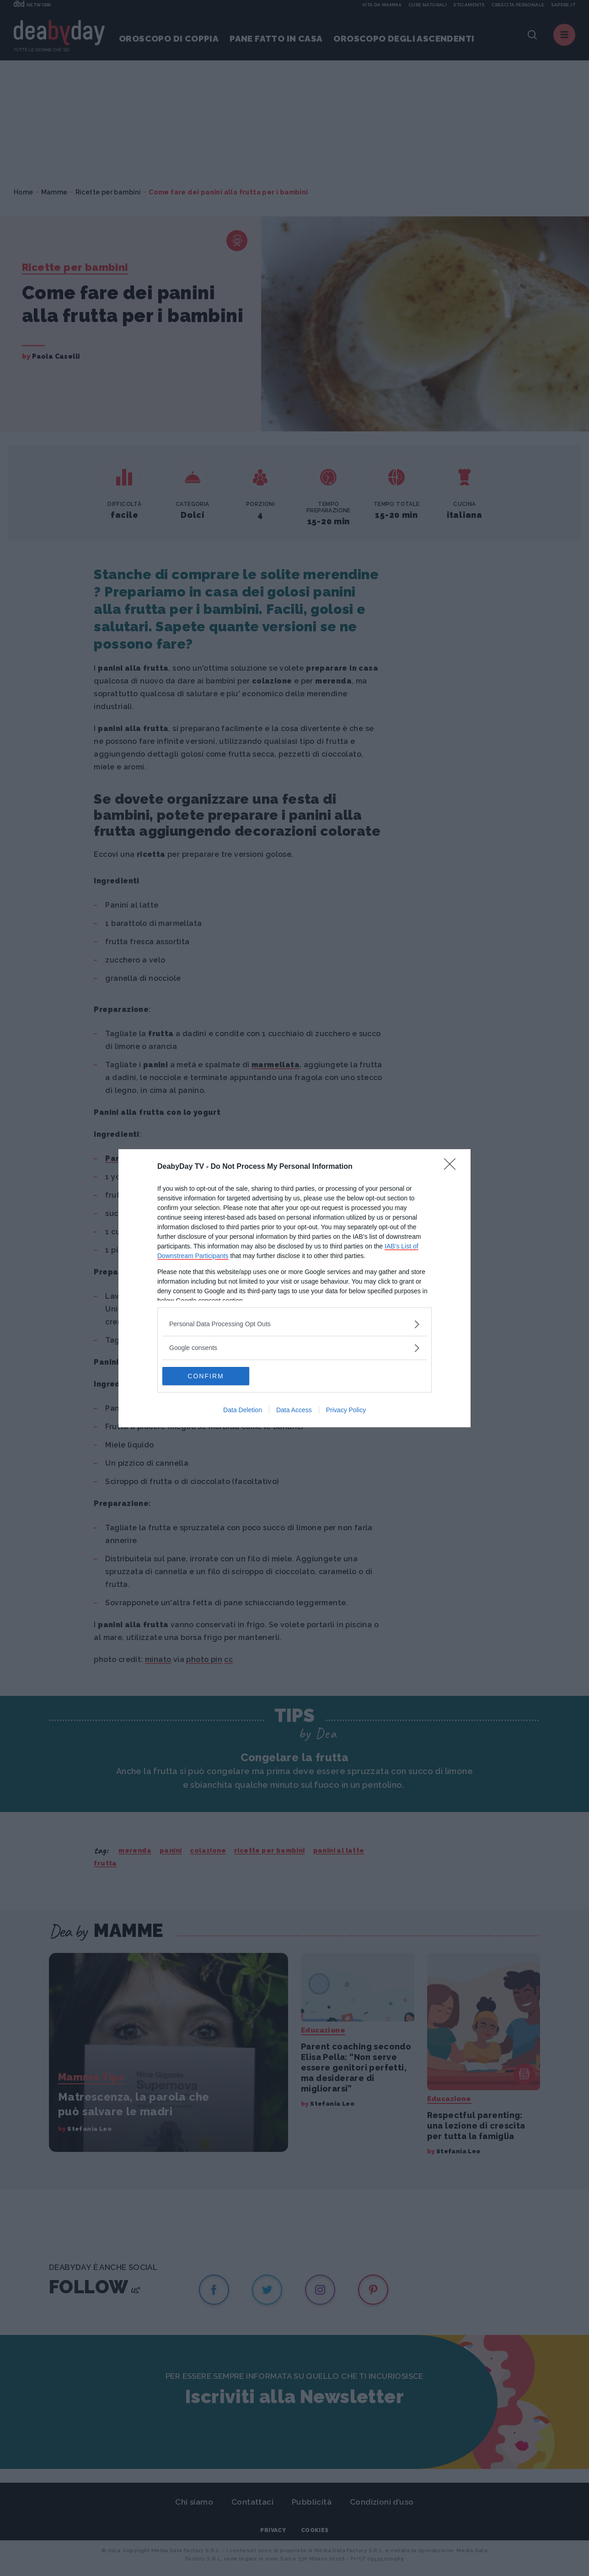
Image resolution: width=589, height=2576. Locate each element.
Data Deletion (242, 1410)
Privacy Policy (346, 1410)
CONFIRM (205, 1375)
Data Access (294, 1410)
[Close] (452, 1167)
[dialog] (294, 1288)
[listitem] (294, 1324)
